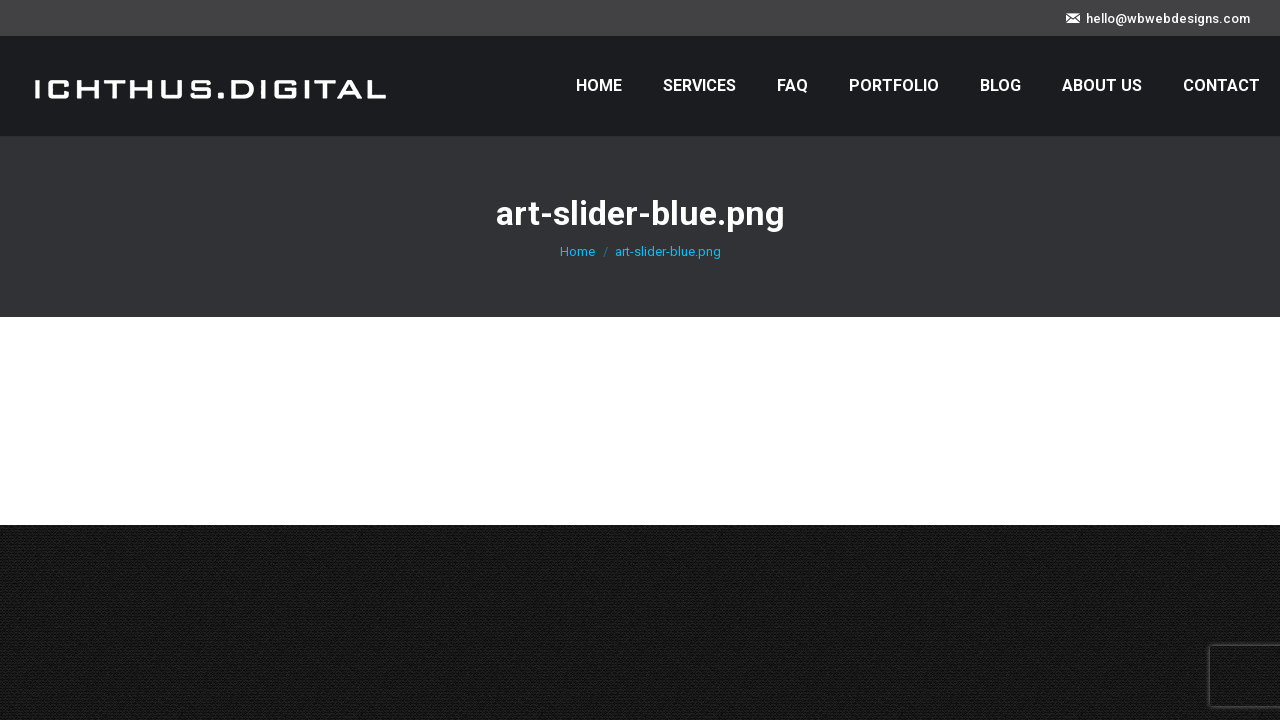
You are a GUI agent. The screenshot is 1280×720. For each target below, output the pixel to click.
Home (577, 251)
